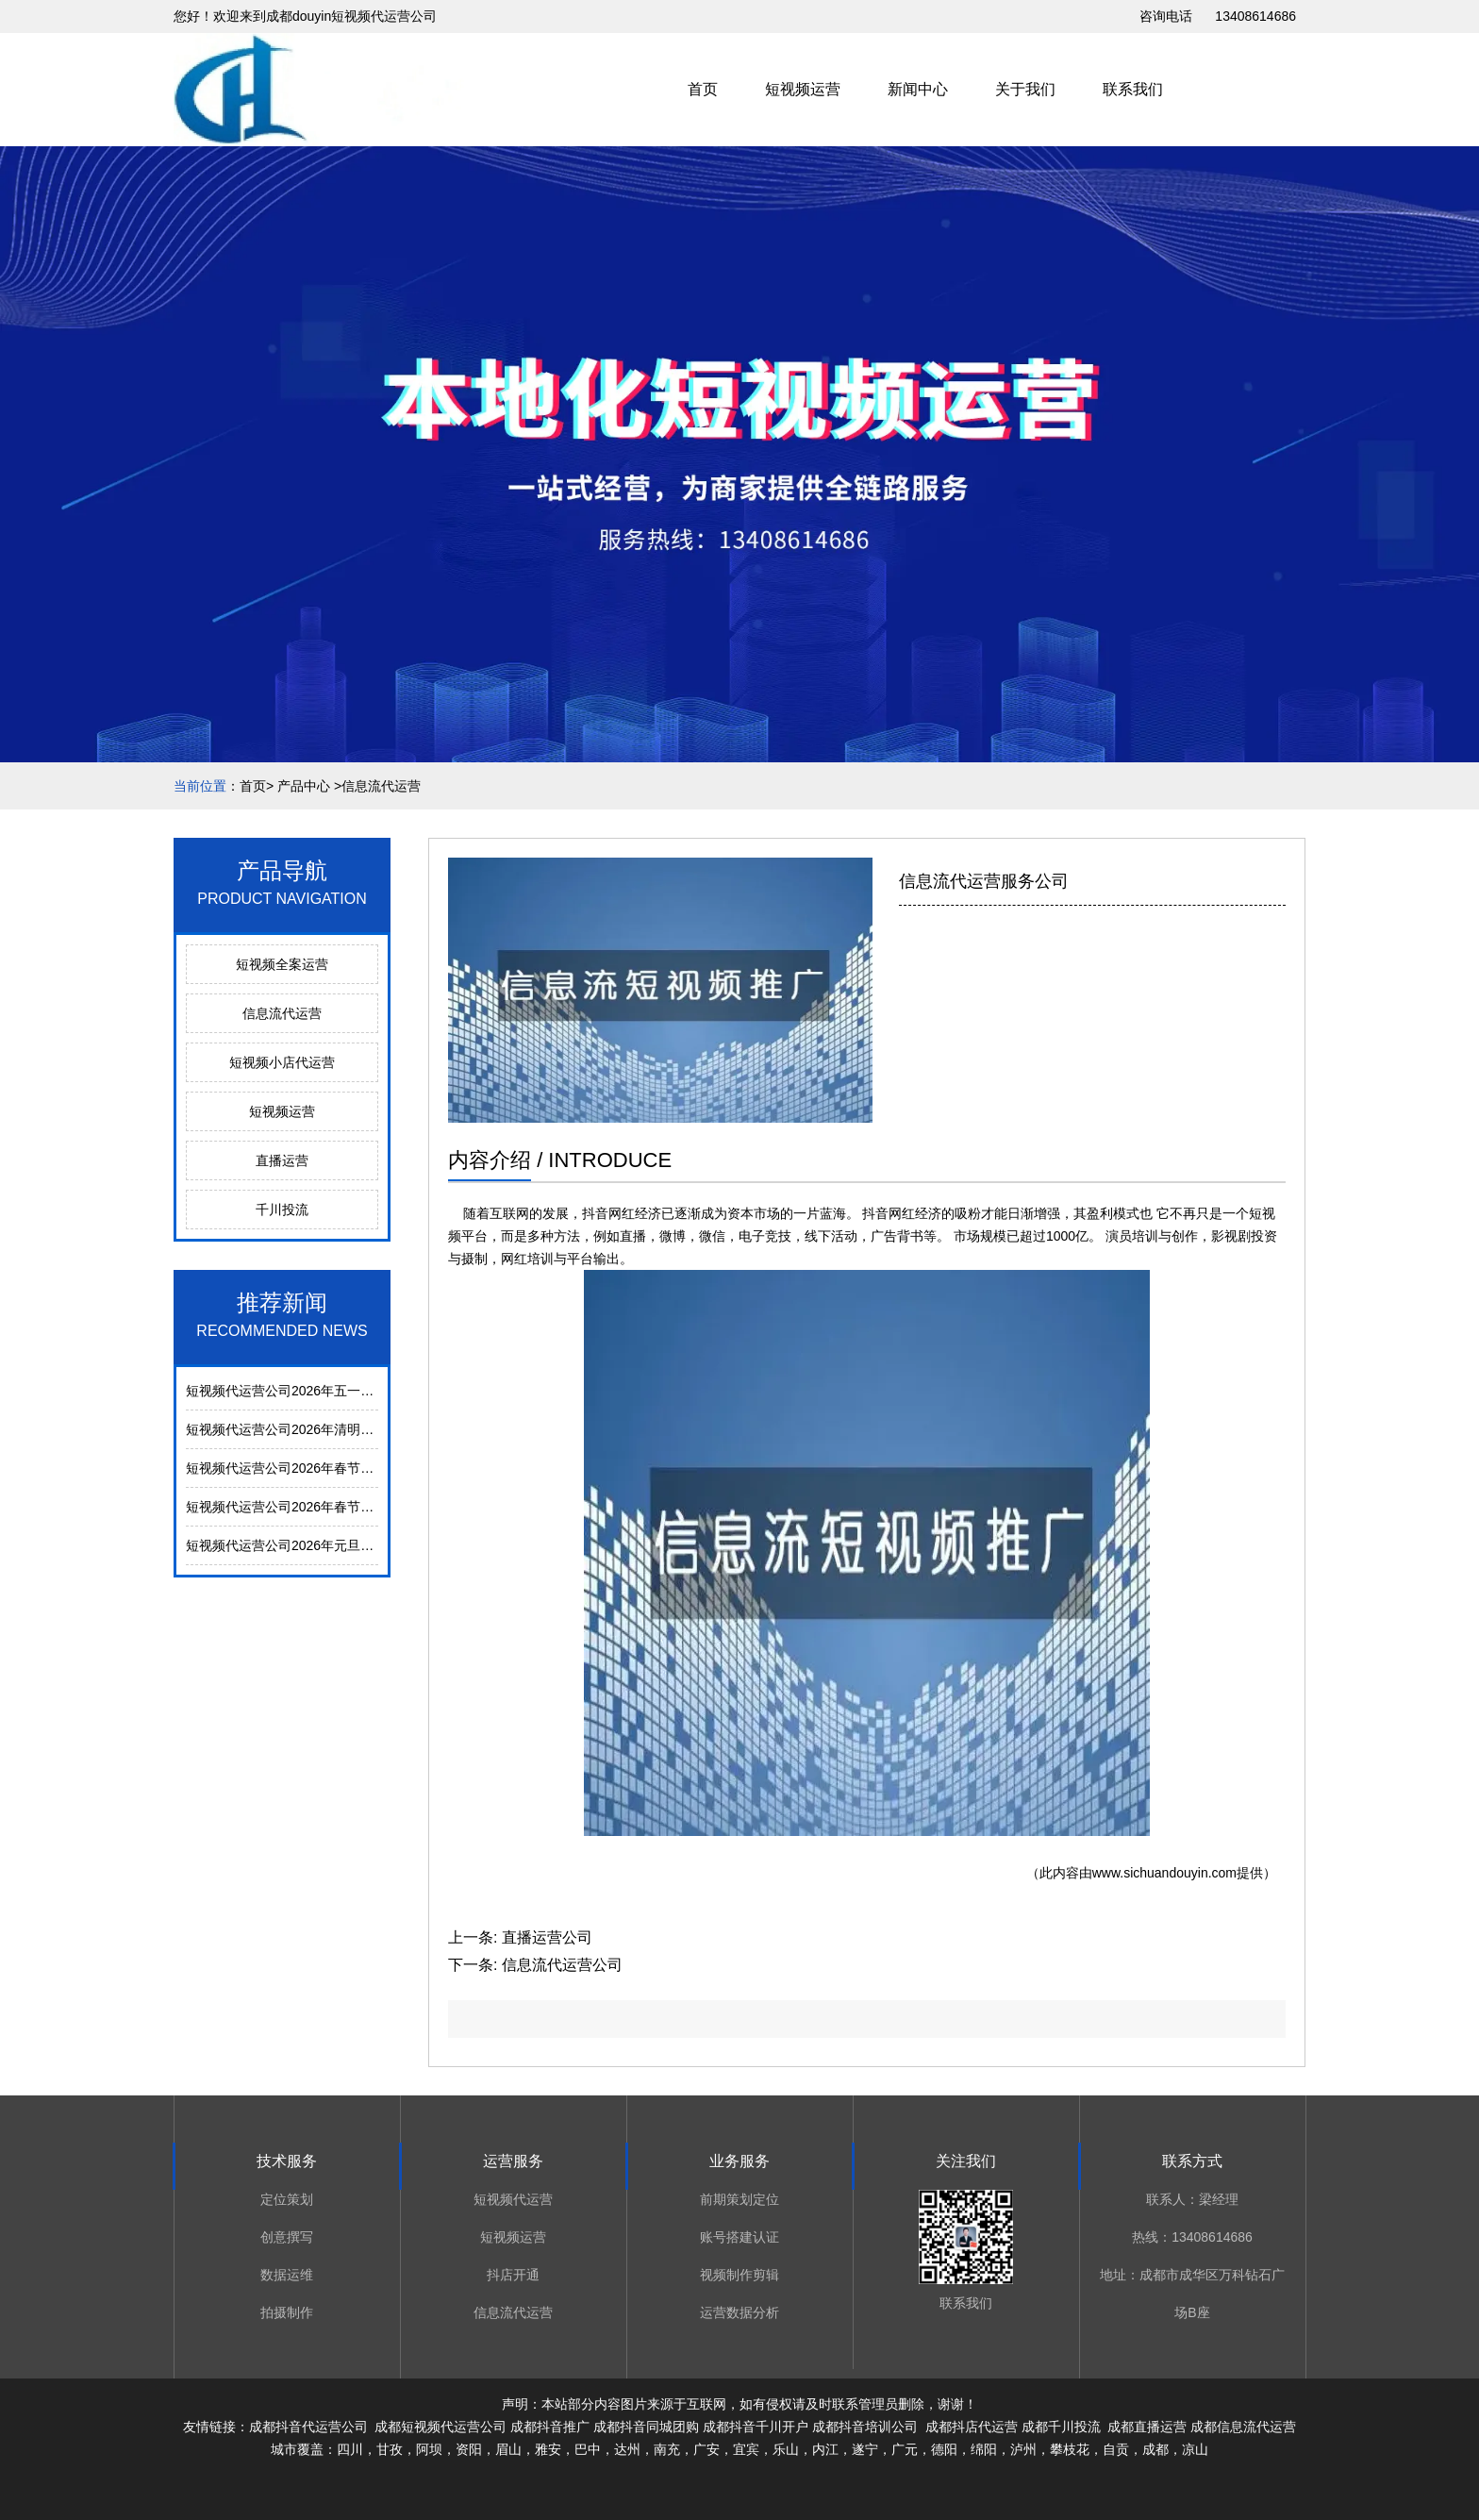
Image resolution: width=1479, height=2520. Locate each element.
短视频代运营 (513, 2199)
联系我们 (1133, 89)
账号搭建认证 (739, 2237)
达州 (627, 2449)
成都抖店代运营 (970, 2426)
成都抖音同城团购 (646, 2426)
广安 (706, 2449)
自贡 (1116, 2449)
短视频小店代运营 (282, 1062)
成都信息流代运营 (1243, 2426)
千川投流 (282, 1209)
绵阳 (984, 2449)
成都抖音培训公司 (865, 2426)
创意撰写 (286, 2237)
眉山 (508, 2449)
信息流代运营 (282, 1013)
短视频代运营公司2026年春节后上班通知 (306, 1468)
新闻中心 (918, 89)
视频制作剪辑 (739, 2274)
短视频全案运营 (282, 964)
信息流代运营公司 (562, 1965)
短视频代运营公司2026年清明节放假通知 (306, 1429)
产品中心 (303, 785)
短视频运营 (802, 89)
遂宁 (865, 2449)
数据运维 (286, 2274)
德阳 (944, 2449)
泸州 (1023, 2449)
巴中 (587, 2449)
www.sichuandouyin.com (1164, 1872)
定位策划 (286, 2199)
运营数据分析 (739, 2312)
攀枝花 (1069, 2449)
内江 (825, 2449)
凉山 (1195, 2449)
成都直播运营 (1147, 2426)
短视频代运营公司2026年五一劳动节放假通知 (319, 1390)
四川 (350, 2449)
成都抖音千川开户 (755, 2426)
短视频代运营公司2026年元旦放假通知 (299, 1545)
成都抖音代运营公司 (308, 2426)
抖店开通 (513, 2274)
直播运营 (282, 1160)
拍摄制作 (286, 2312)
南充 (667, 2449)
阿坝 (429, 2449)
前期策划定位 (739, 2199)
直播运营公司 (547, 1937)
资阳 (469, 2449)
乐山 (786, 2449)
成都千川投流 (1061, 2426)
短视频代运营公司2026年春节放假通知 (299, 1506)
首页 (703, 89)
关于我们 (1025, 89)
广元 (904, 2449)
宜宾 (746, 2449)
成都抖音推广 (550, 2426)
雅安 (548, 2449)
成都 (1155, 2449)
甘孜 (389, 2449)
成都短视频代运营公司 (440, 2426)
